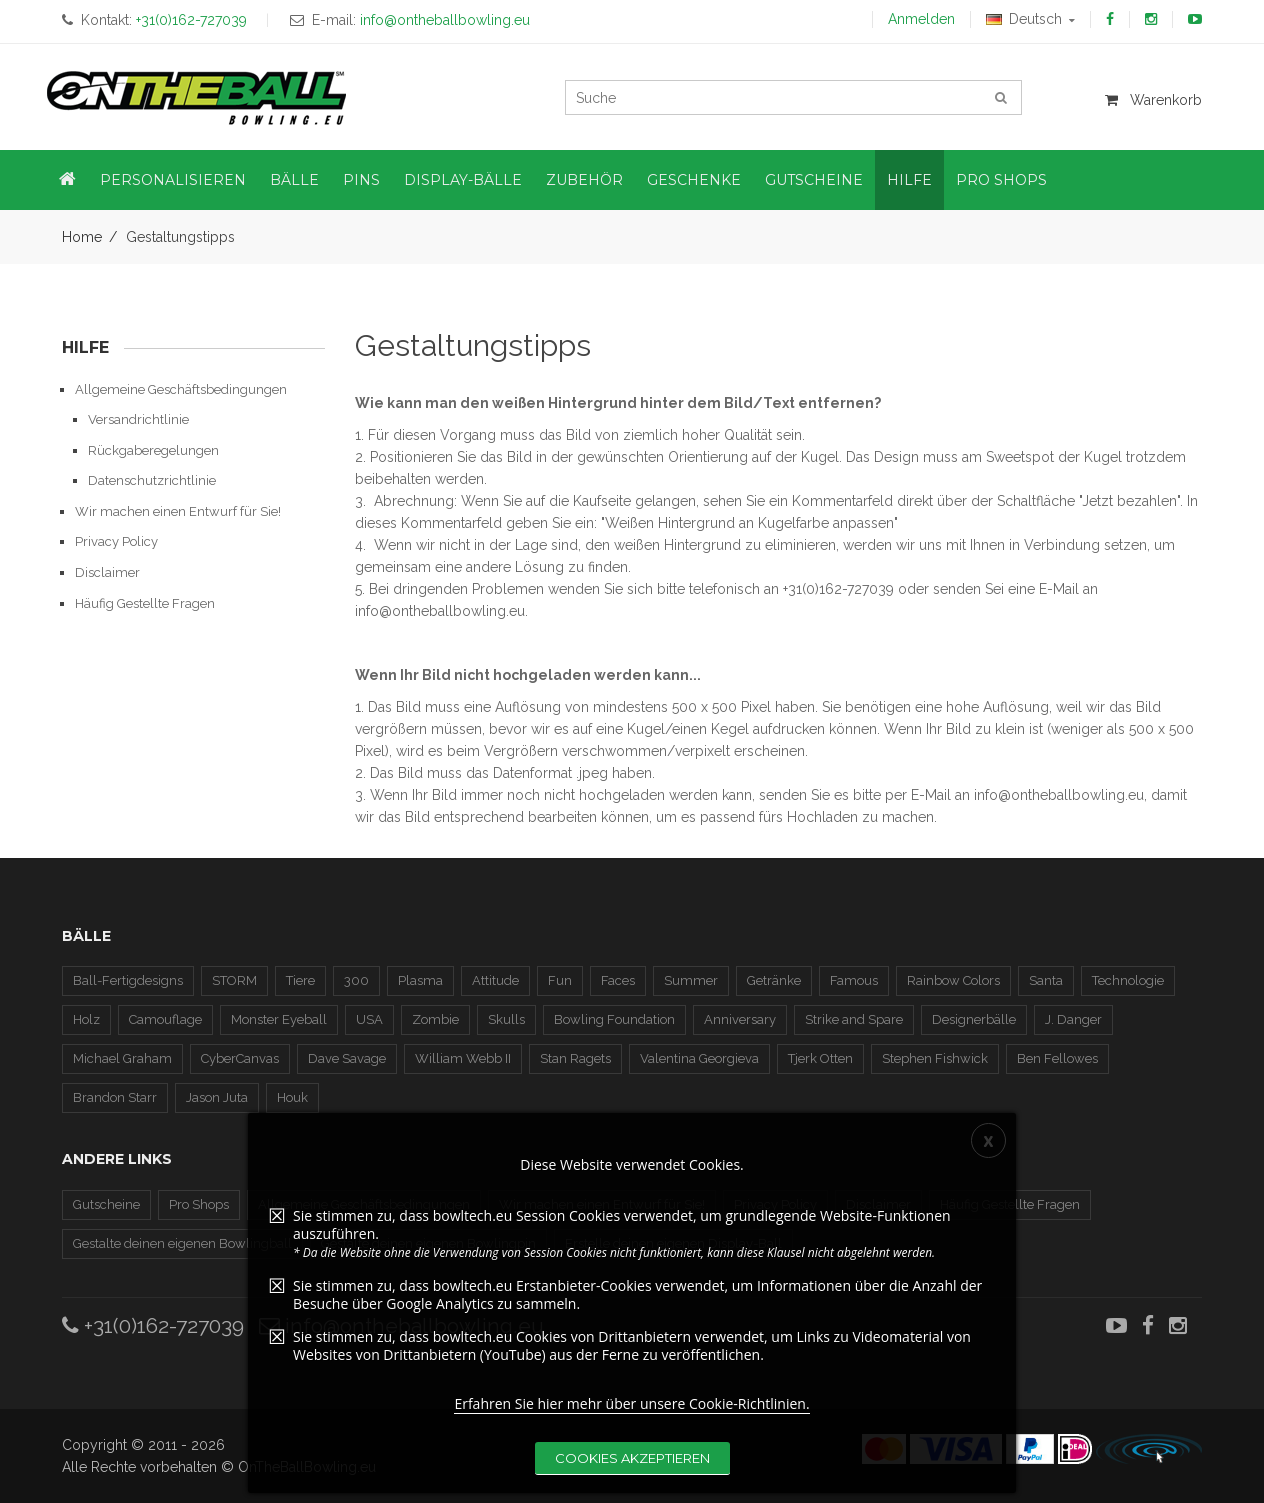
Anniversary (740, 1019)
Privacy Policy (116, 541)
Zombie (435, 1019)
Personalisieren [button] (173, 180)
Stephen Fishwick (935, 1058)
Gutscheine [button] (814, 180)
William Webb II (463, 1058)
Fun (560, 980)
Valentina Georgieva (699, 1058)
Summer (691, 980)
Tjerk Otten (820, 1058)
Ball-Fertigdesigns (128, 980)
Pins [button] (361, 180)
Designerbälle (974, 1019)
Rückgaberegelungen (153, 450)
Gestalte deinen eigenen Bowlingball (182, 1243)
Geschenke (694, 180)
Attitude (495, 980)
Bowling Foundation (614, 1019)
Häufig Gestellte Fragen (145, 603)
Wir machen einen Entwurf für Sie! (178, 511)
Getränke (774, 980)
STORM (234, 980)
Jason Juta (217, 1097)
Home (82, 237)
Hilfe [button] (909, 180)
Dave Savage (347, 1058)
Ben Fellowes (1057, 1058)
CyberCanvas (240, 1058)
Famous (854, 980)
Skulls (506, 1019)
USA (369, 1019)
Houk (292, 1097)
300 (356, 980)
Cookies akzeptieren (632, 1466)
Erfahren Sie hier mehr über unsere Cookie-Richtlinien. (631, 1411)
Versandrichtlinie (138, 419)
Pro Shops (199, 1204)
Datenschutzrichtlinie (152, 480)
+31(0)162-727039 (153, 1325)
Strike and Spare (854, 1019)
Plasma (420, 980)
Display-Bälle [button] (463, 180)
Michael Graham (122, 1058)
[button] (67, 180)
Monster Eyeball (279, 1019)
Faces (618, 980)
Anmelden (921, 19)
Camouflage (165, 1019)
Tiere (300, 980)
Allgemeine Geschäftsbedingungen (181, 389)
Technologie (1128, 980)
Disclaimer (107, 572)
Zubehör (584, 180)
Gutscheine (106, 1204)
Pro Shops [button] (1001, 180)
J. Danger (1073, 1019)
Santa (1046, 980)
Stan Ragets (575, 1058)
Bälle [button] (294, 180)
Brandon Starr (115, 1097)
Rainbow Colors (953, 980)
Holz (86, 1019)
